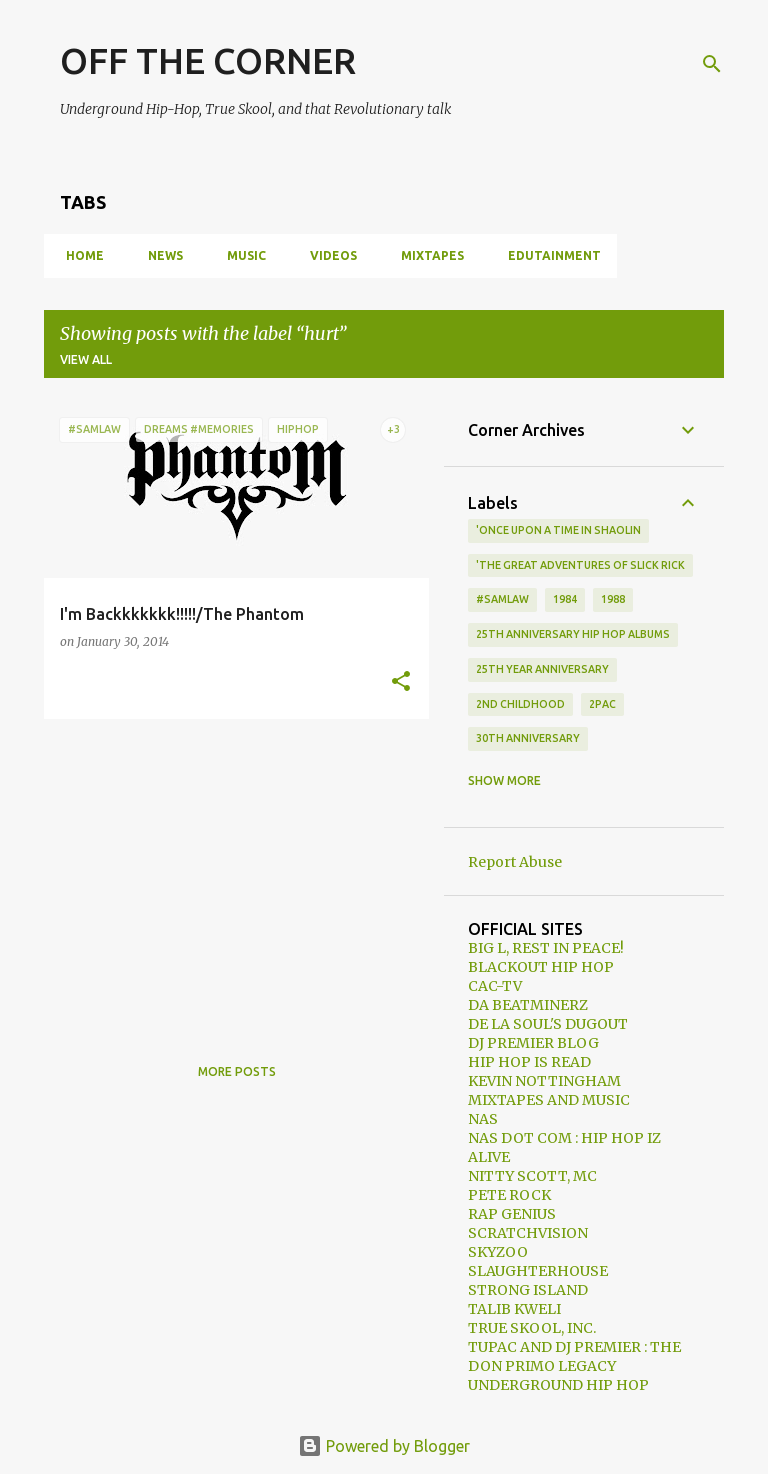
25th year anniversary (542, 669)
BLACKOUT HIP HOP (541, 967)
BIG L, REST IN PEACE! (546, 948)
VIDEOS (327, 255)
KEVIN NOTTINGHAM (544, 1081)
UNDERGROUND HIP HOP (558, 1385)
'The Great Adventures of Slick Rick (580, 565)
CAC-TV (495, 986)
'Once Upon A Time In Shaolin (558, 530)
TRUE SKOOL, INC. (532, 1328)
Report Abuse (515, 862)
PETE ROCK (509, 1195)
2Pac (602, 704)
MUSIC (240, 255)
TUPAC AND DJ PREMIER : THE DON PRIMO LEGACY (574, 1356)
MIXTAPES (426, 255)
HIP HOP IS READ (529, 1062)
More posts (237, 1071)
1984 (565, 599)
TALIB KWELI (514, 1309)
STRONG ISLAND (528, 1290)
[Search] (712, 64)
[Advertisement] (229, 874)
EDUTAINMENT (548, 255)
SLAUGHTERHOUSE (538, 1271)
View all (86, 359)
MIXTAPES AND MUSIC (549, 1100)
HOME (79, 255)
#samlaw (502, 599)
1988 (613, 599)
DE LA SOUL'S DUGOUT (548, 1024)
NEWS (159, 255)
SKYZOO (498, 1252)
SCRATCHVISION (528, 1233)
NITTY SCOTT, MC (532, 1176)
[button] (401, 682)
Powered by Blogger (384, 1446)
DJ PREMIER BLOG (533, 1043)
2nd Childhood (520, 704)
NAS (483, 1119)
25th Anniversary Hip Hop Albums (573, 634)
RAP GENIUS (512, 1214)
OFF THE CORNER (208, 60)
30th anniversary (528, 738)
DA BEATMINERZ (528, 1005)
